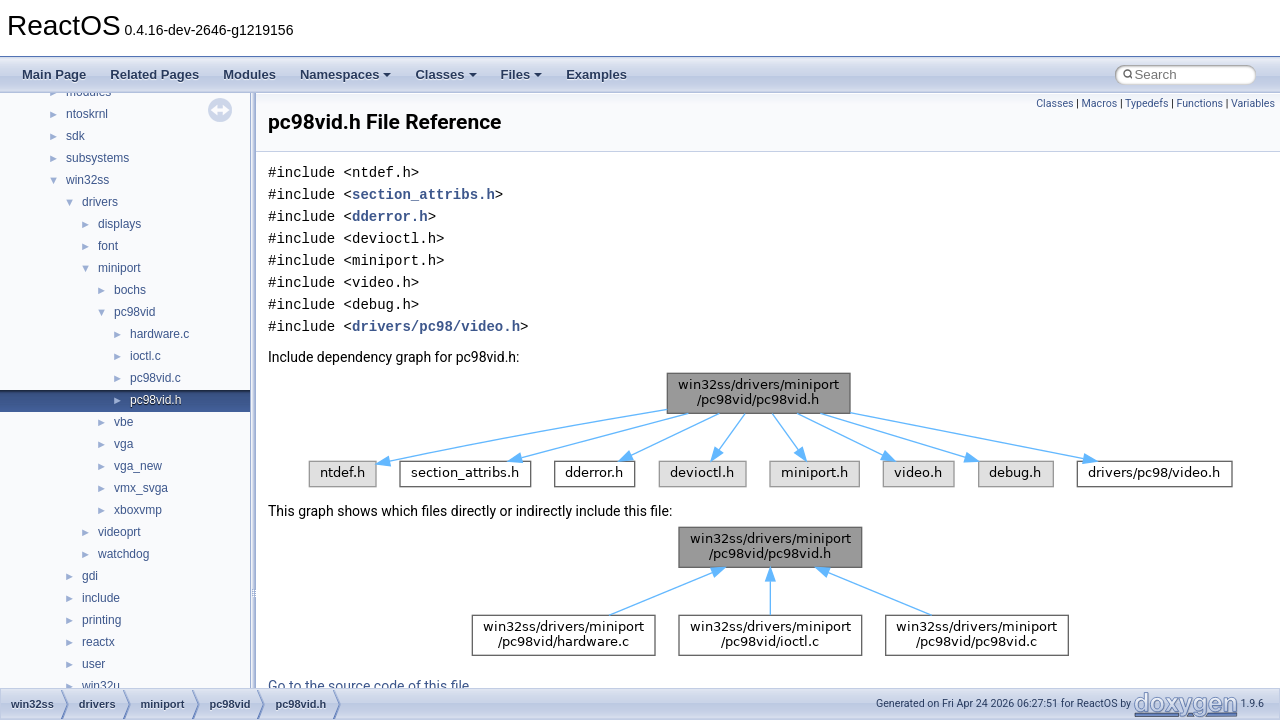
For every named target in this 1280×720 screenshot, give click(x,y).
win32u (101, 686)
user (93, 664)
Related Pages (154, 74)
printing (101, 620)
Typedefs (1147, 103)
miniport (119, 268)
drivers (100, 202)
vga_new (138, 466)
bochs (130, 290)
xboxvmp (138, 510)
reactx (98, 642)
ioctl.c (145, 356)
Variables (1253, 103)
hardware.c (159, 334)
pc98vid (134, 312)
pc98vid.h (155, 400)
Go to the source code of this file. (370, 686)
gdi (90, 576)
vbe (123, 422)
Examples (596, 74)
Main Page (54, 74)
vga (123, 444)
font (108, 246)
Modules (249, 74)
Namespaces (346, 74)
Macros (1100, 103)
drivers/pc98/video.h (436, 326)
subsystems (97, 158)
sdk (75, 136)
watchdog (123, 554)
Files (522, 74)
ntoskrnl (87, 114)
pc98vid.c (155, 378)
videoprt (119, 532)
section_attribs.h (423, 194)
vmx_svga (141, 488)
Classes (445, 74)
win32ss (87, 180)
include (101, 598)
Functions (1199, 103)
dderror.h (390, 216)
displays (119, 224)
